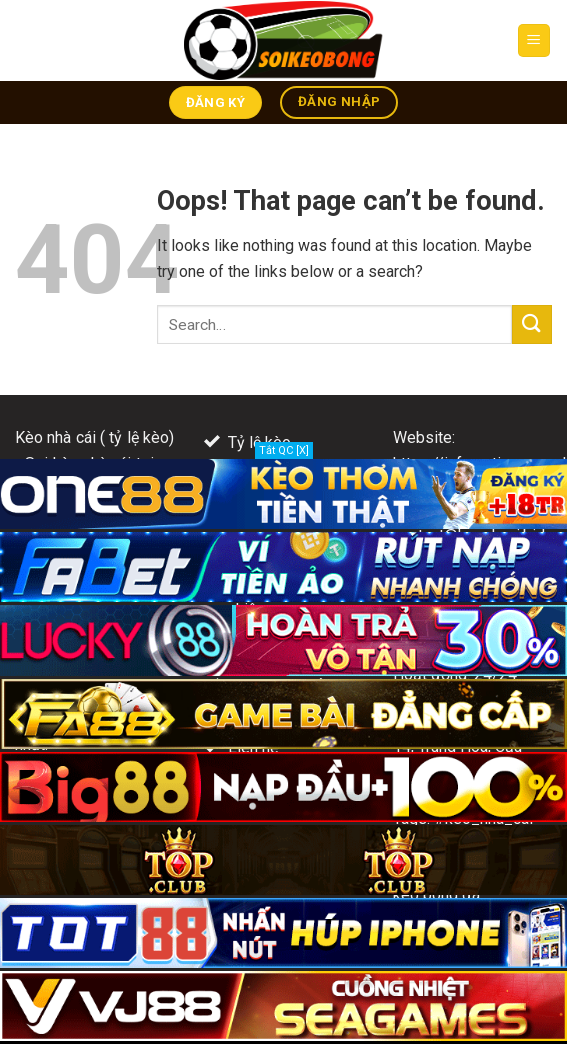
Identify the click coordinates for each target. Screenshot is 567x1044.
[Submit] (532, 324)
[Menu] (534, 40)
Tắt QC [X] (284, 450)
